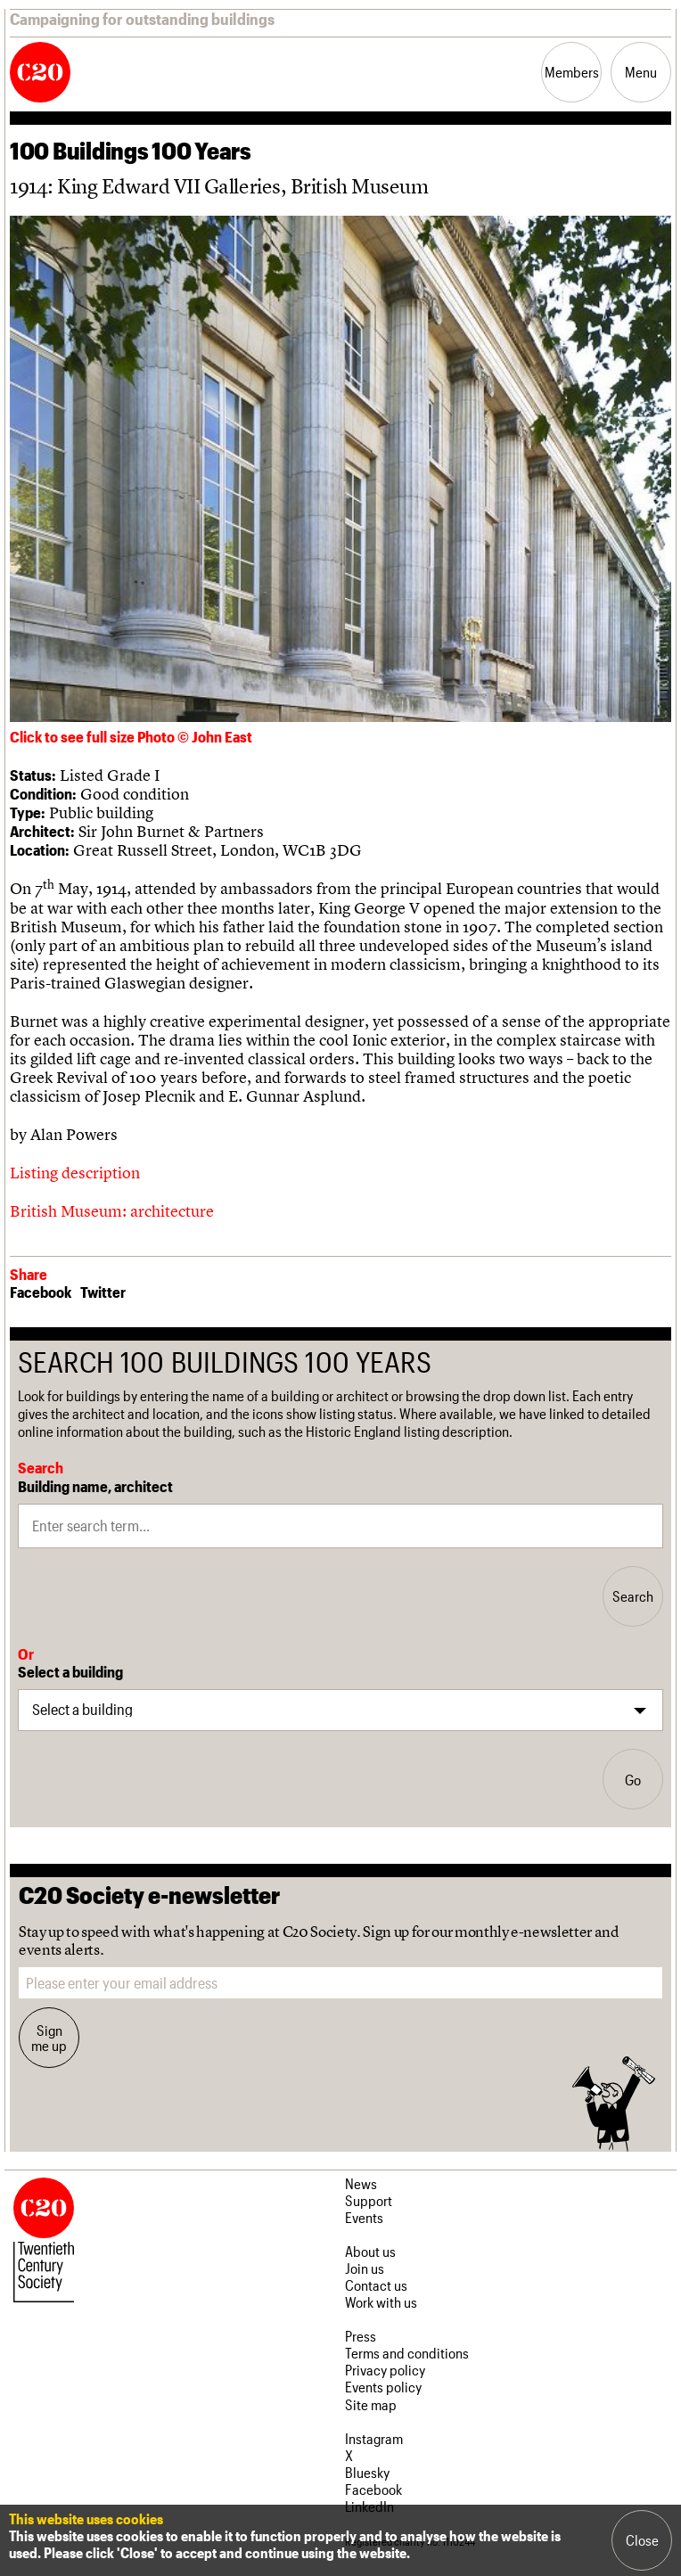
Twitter (103, 1291)
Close (642, 2539)
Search (632, 1595)
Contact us (376, 2285)
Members (572, 71)
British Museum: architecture (112, 1211)
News (361, 2183)
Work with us (381, 2301)
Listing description (75, 1172)
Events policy (383, 2386)
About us (370, 2251)
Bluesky (367, 2472)
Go (633, 1779)
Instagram (374, 2438)
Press (360, 2335)
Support (368, 2200)
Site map (371, 2404)
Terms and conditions (407, 2352)
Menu (641, 71)
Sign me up (49, 2038)
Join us (364, 2268)
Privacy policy (385, 2369)
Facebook (40, 1291)
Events (364, 2217)
